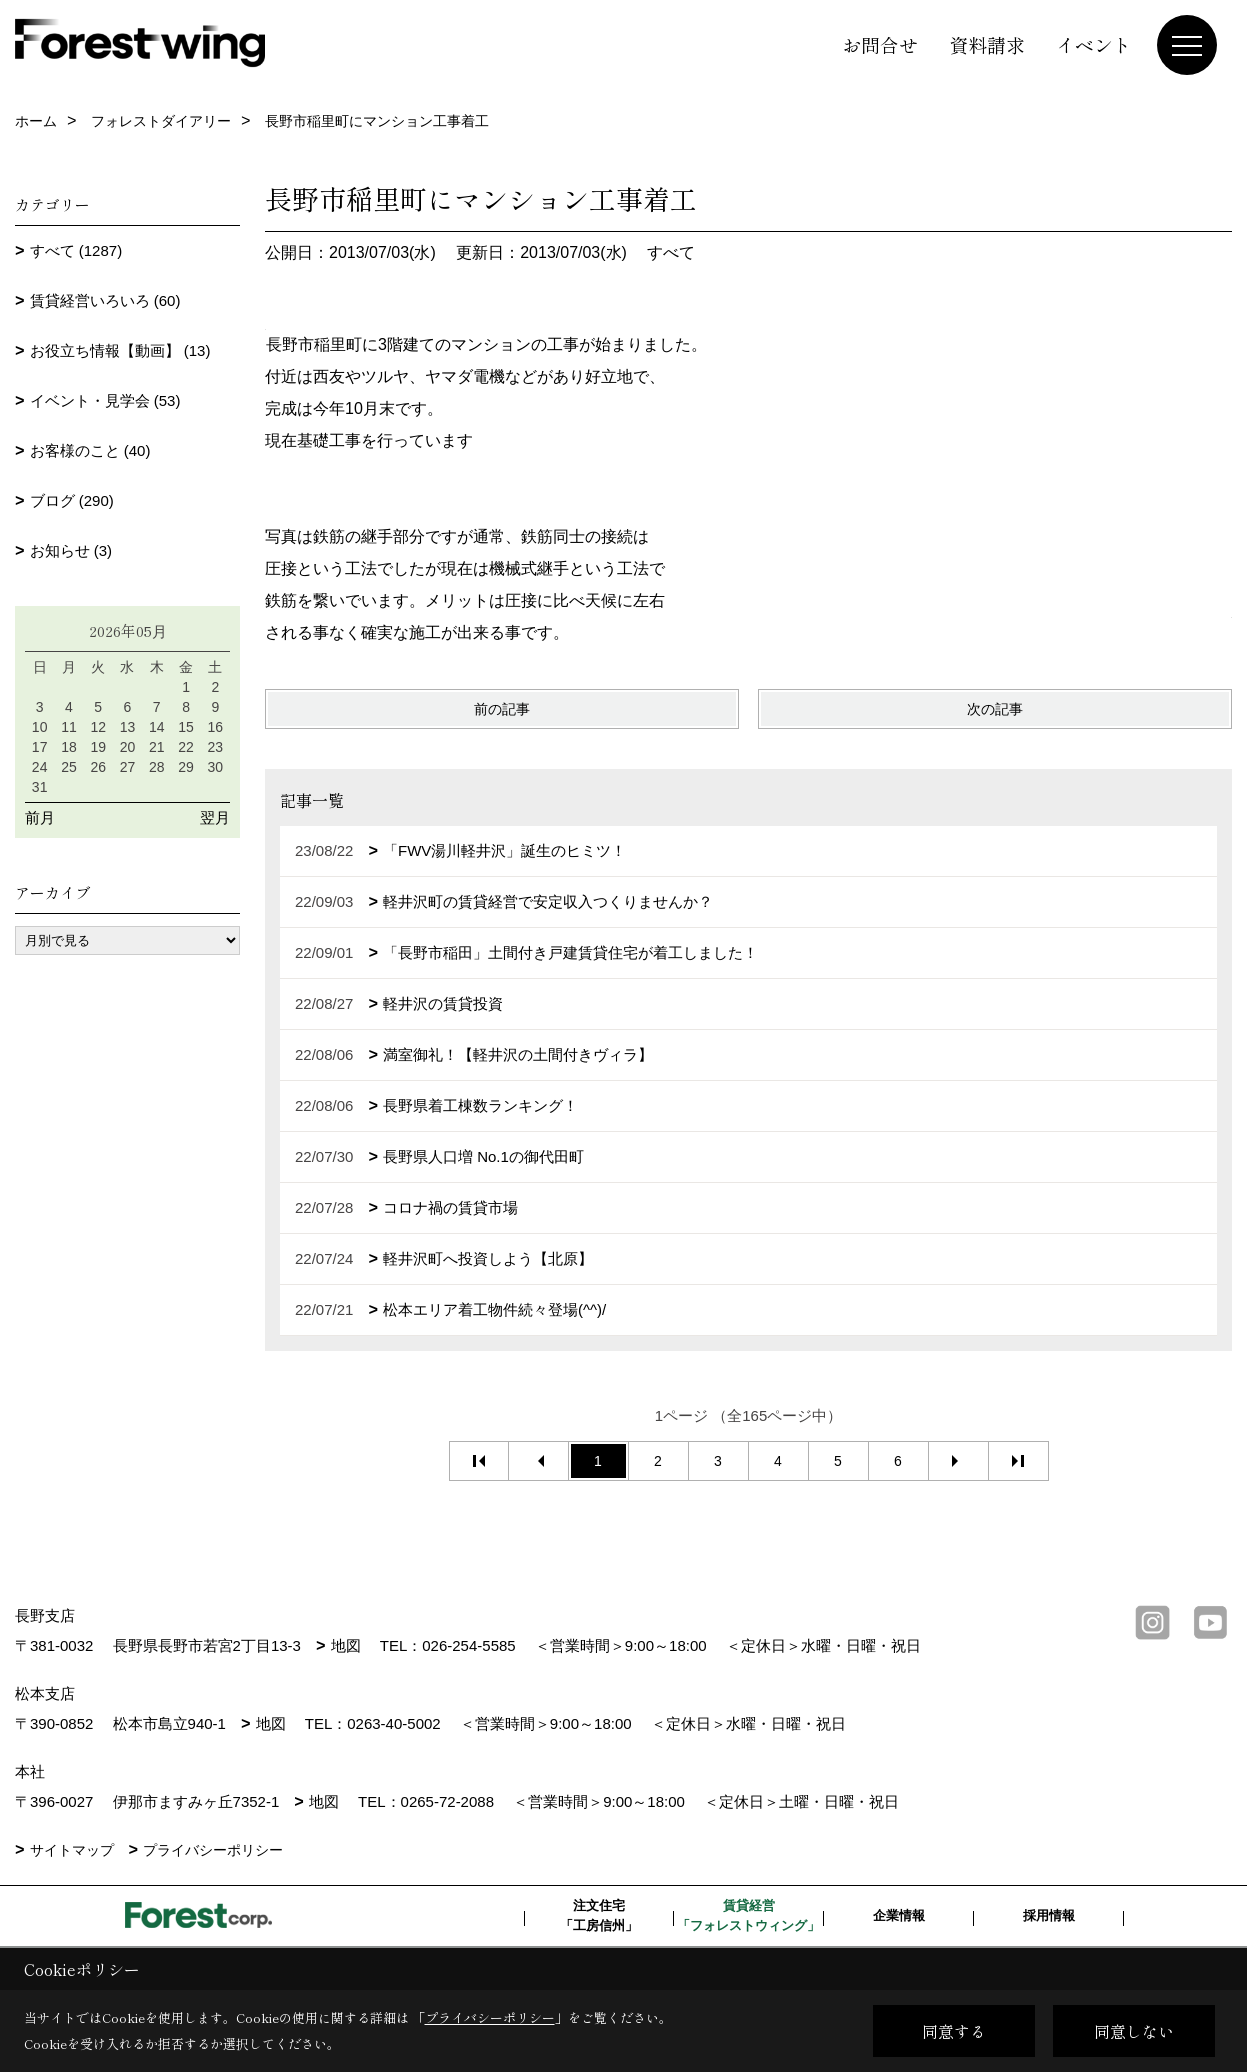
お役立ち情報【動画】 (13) (120, 350)
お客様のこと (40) (90, 450)
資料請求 (987, 44)
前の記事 (502, 709)
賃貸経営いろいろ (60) (105, 300)
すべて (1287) (76, 250)
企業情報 (899, 1915)
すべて (671, 252)
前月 (40, 817)
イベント (1094, 44)
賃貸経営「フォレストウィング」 (748, 1915)
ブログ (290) (72, 500)
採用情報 (1049, 1915)
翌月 (215, 817)
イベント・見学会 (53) (105, 400)
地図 (346, 1645)
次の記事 (995, 709)
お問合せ (880, 44)
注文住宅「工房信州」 (599, 1915)
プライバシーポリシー (213, 1850)
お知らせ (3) (71, 550)
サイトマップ (72, 1850)
